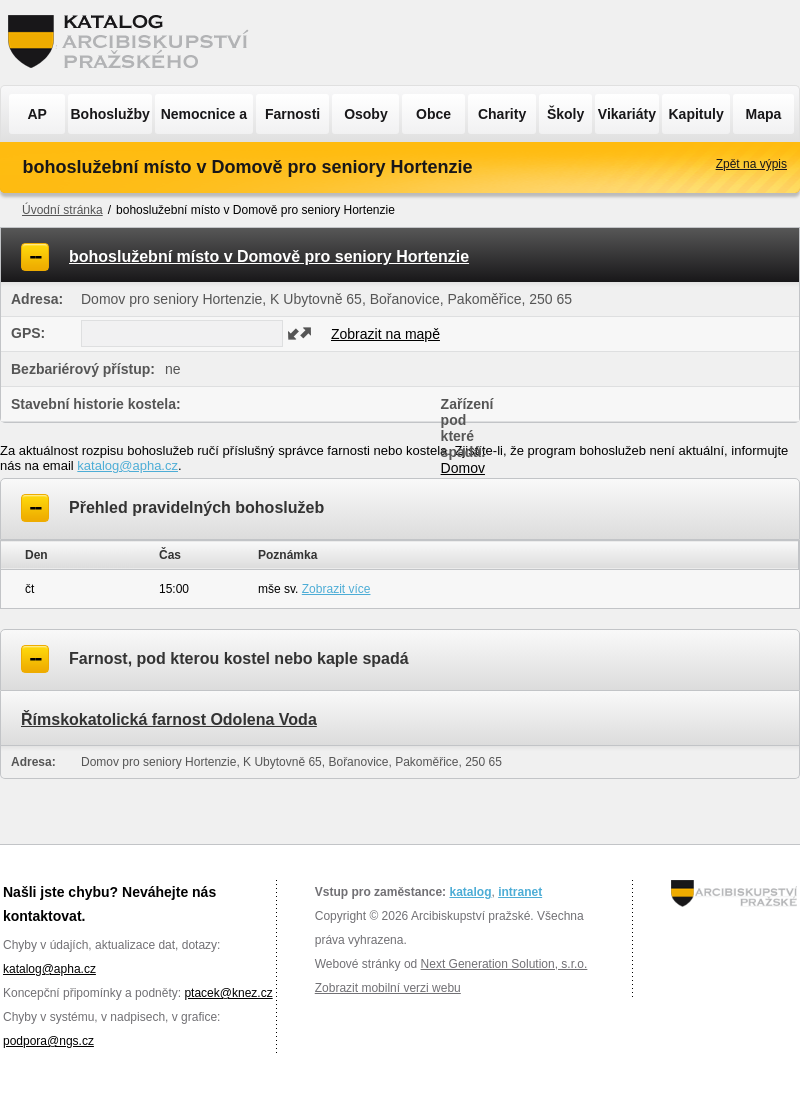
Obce (433, 114)
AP (36, 114)
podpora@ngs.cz (48, 1041)
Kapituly (695, 114)
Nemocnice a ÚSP (204, 120)
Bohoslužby (110, 114)
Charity (502, 114)
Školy (565, 114)
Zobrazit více (336, 589)
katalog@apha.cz (127, 465)
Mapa (764, 114)
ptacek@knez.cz (228, 993)
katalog (470, 892)
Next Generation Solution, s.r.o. (504, 964)
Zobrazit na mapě (385, 334)
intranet (520, 892)
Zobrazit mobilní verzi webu (388, 988)
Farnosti (292, 114)
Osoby (366, 114)
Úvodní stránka (62, 210)
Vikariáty (627, 114)
